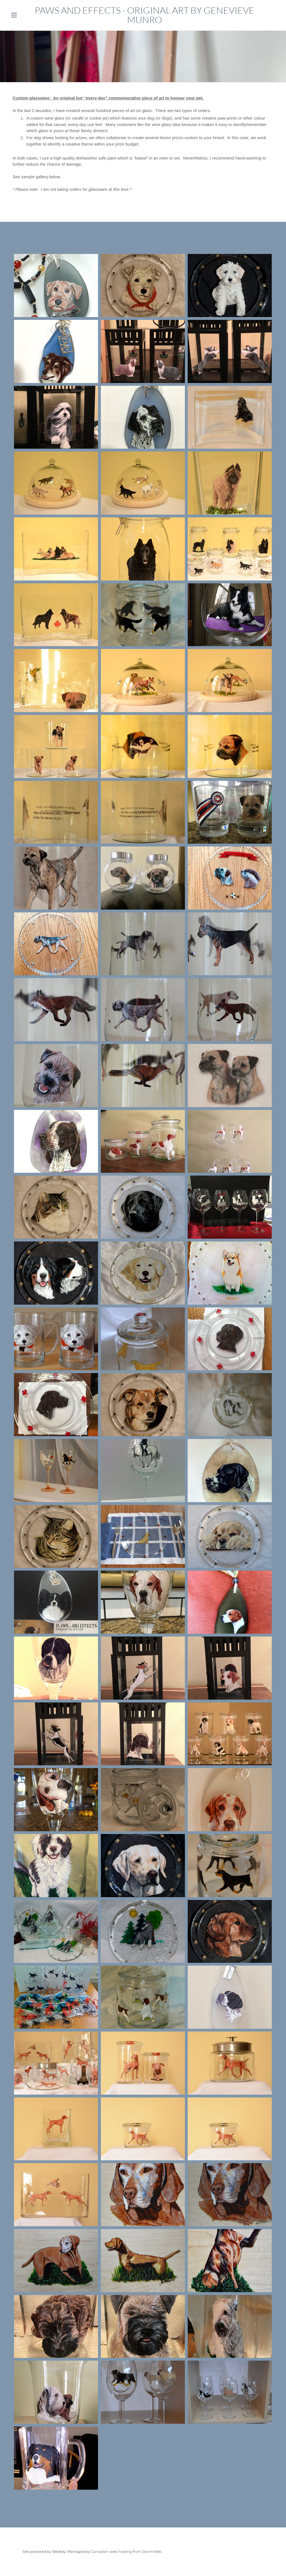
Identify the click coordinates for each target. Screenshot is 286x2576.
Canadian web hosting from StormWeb (126, 2551)
